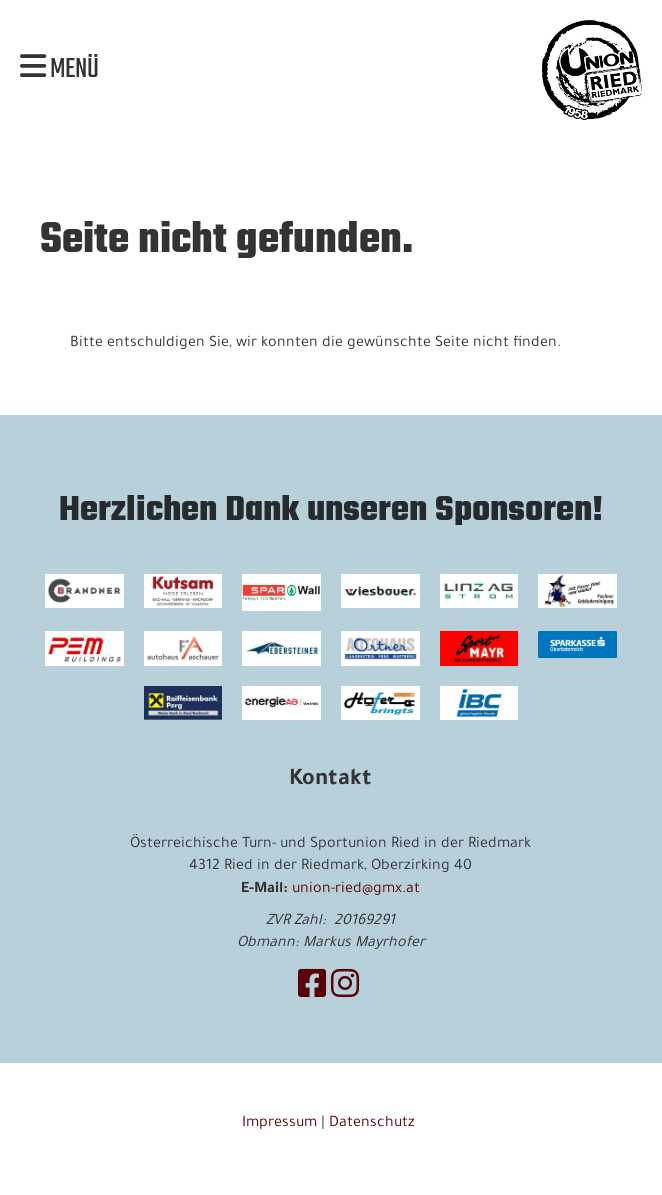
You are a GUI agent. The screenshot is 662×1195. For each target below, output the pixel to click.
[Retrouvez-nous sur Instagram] (345, 990)
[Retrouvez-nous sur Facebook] (312, 990)
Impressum (279, 1124)
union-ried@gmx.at (356, 890)
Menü (59, 70)
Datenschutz (374, 1124)
